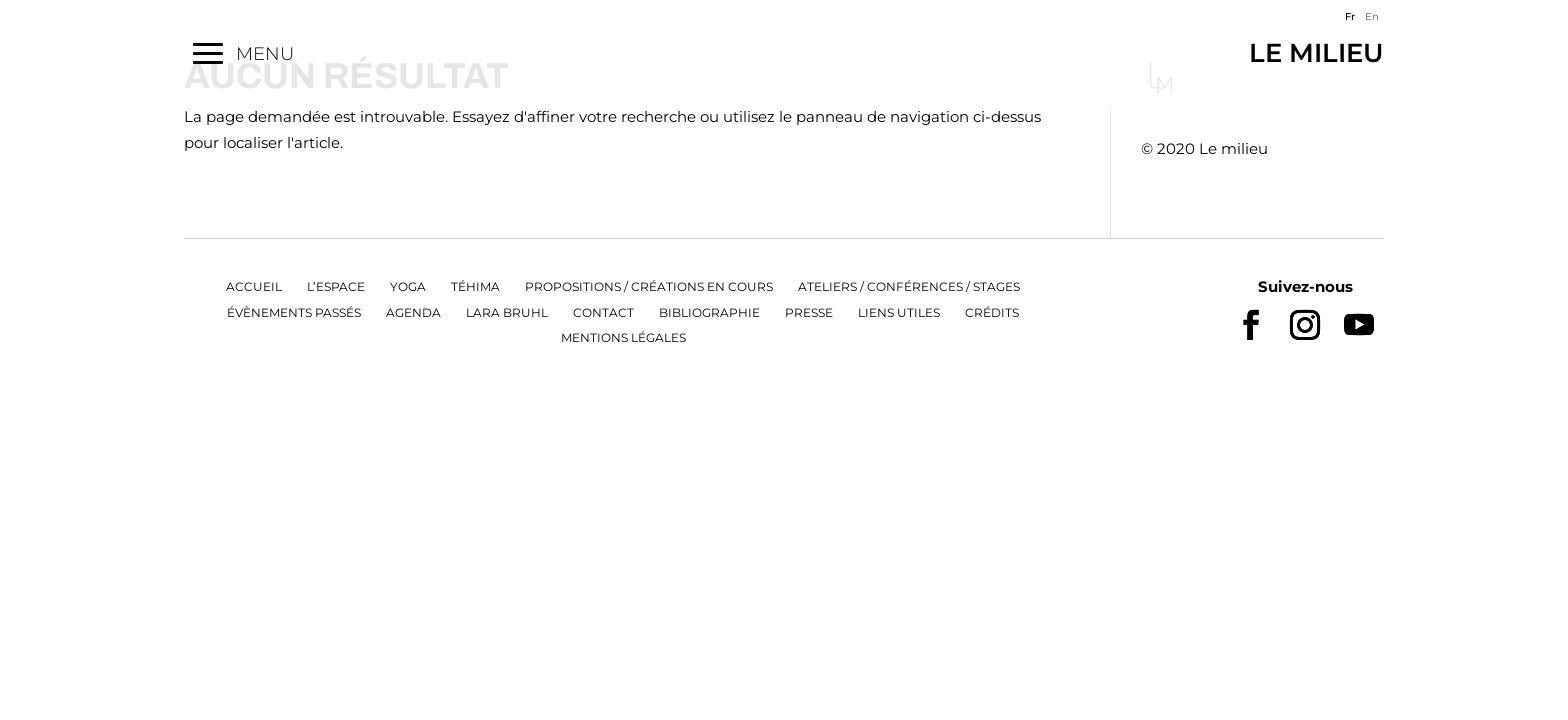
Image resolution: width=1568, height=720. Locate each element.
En (1372, 16)
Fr (1350, 16)
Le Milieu (1286, 51)
